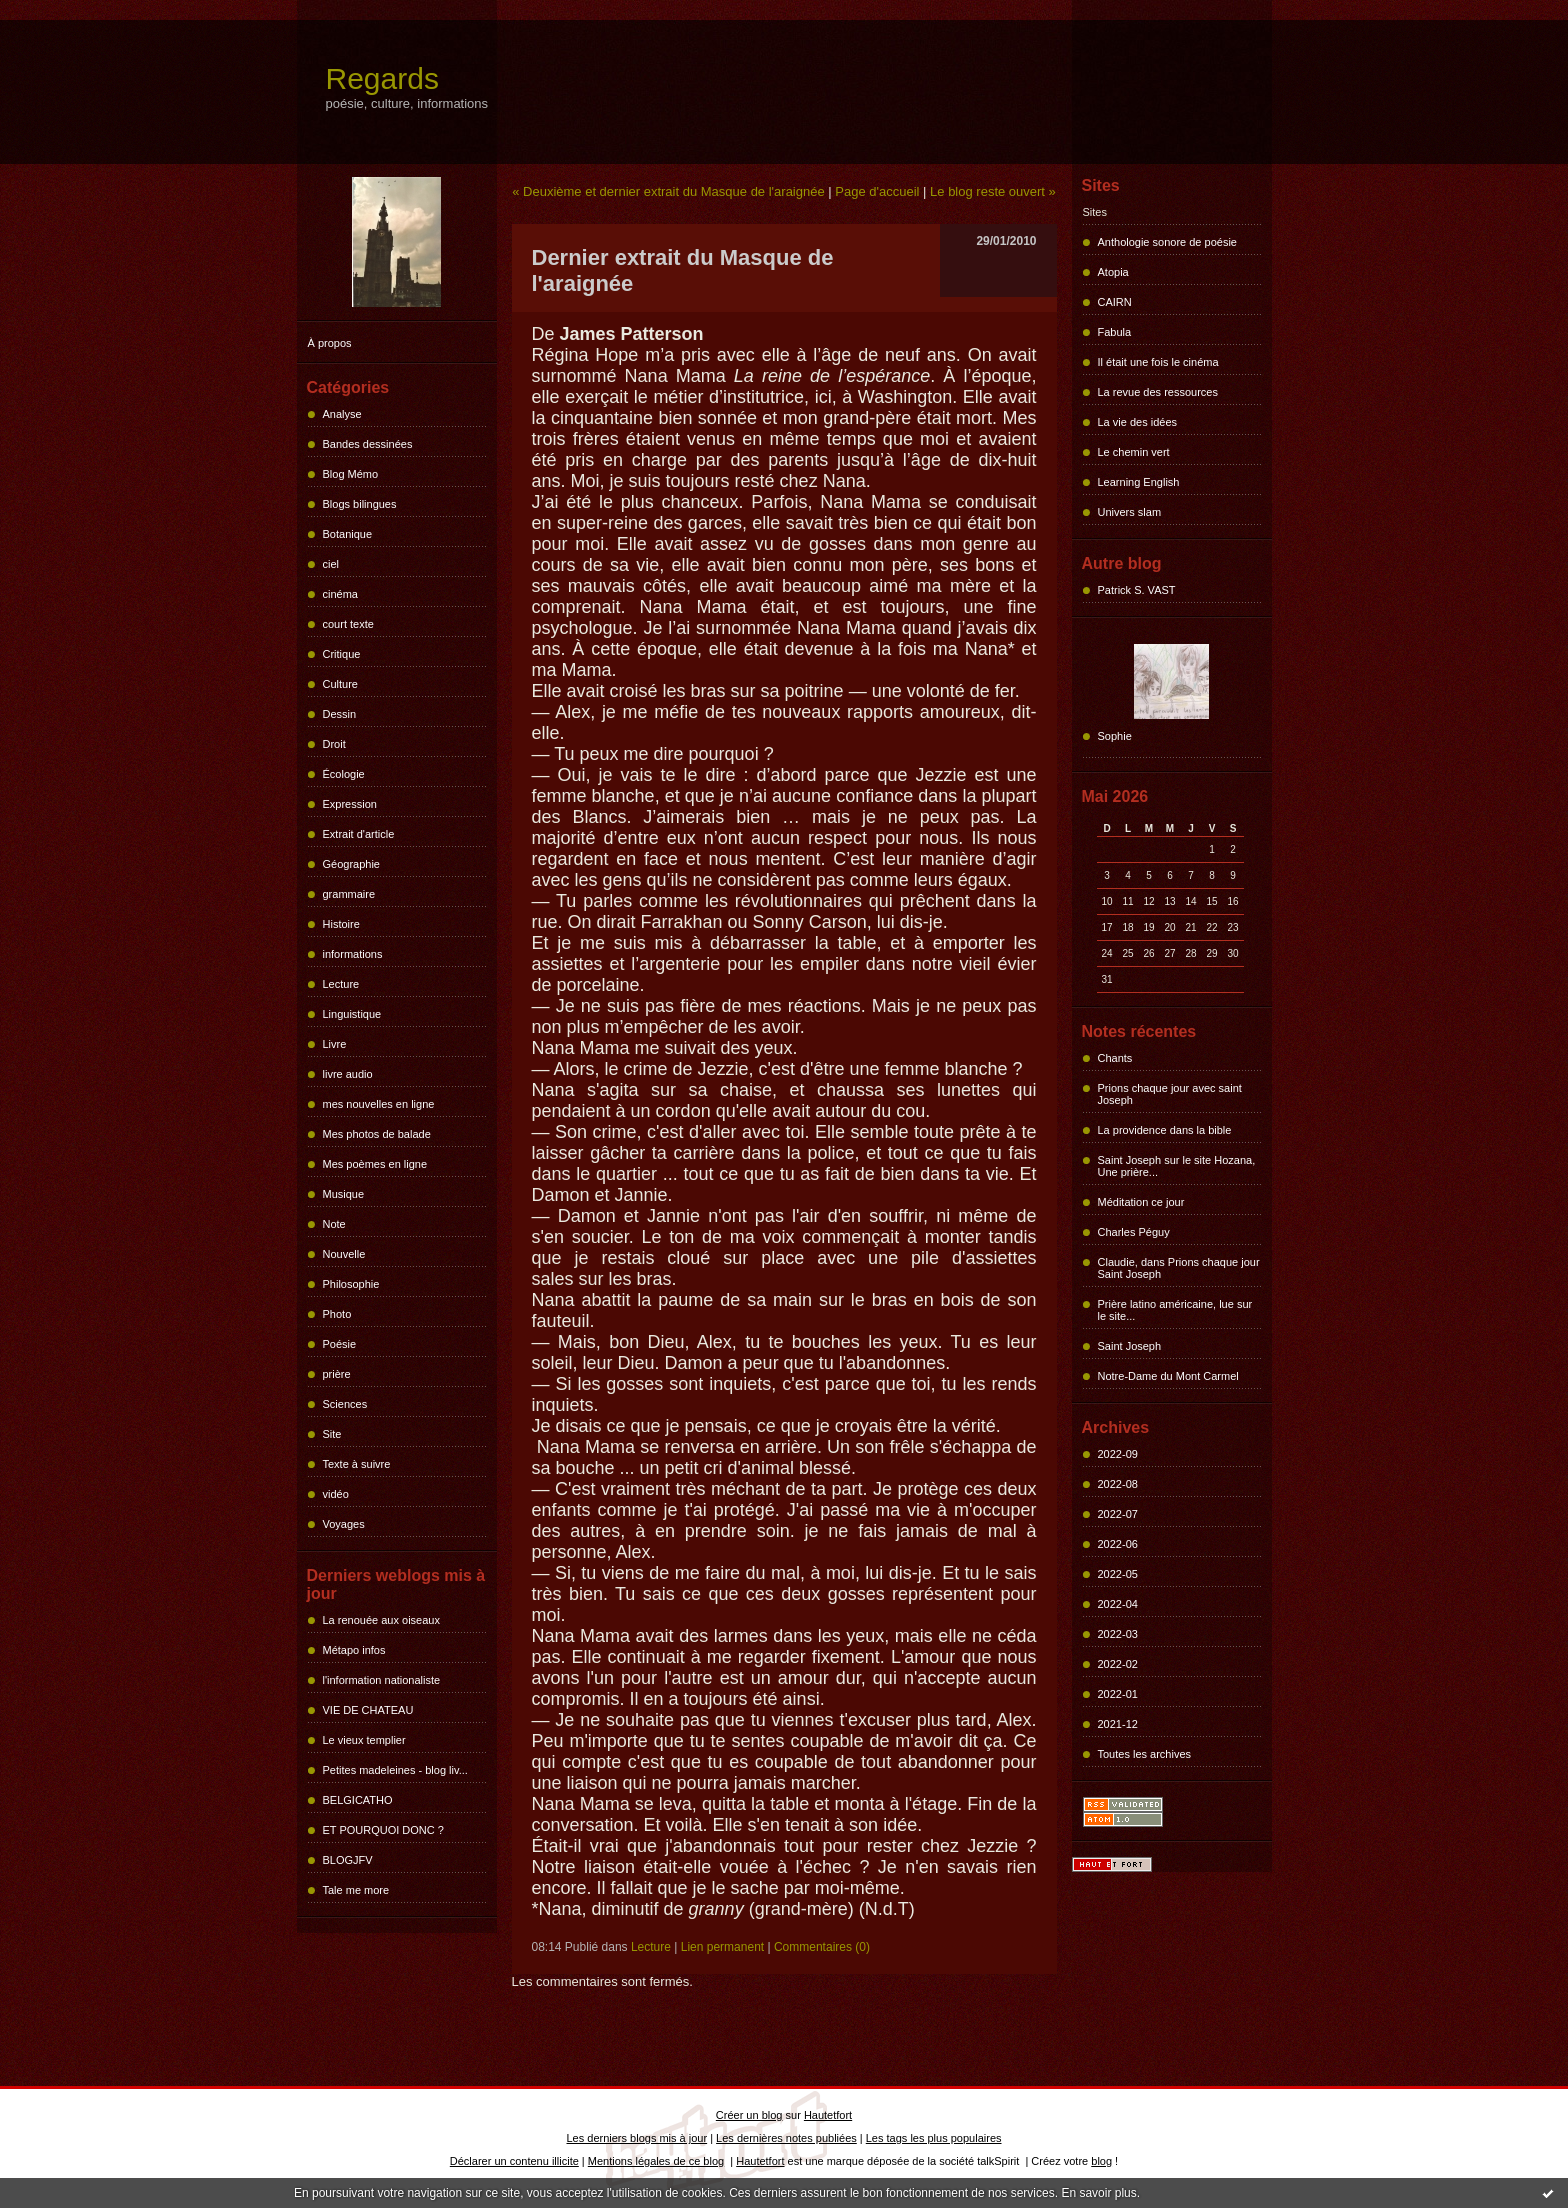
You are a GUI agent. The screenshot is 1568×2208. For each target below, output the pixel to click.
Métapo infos (354, 1650)
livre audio (348, 1074)
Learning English (1139, 482)
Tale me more (356, 1890)
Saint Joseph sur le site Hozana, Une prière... (1177, 1166)
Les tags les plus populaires (934, 2138)
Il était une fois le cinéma (1158, 362)
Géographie (352, 864)
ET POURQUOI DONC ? (383, 1830)
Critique (342, 654)
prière (337, 1374)
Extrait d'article (359, 834)
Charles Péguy (1134, 1232)
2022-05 (1118, 1574)
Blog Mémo (351, 474)
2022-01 (1118, 1694)
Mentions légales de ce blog (656, 2161)
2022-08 (1118, 1484)
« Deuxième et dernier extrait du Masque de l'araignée (668, 191)
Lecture (341, 984)
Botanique (348, 534)
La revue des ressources (1158, 392)
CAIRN (1115, 302)
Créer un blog (749, 2115)
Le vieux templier (364, 1740)
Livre (335, 1044)
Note (334, 1224)
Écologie (344, 774)
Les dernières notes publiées (786, 2138)
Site (332, 1434)
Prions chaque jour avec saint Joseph (1170, 1094)
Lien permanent (722, 1947)
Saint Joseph (1130, 1346)
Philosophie (351, 1284)
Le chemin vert (1134, 452)
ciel (331, 564)
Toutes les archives (1145, 1754)
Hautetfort (828, 2115)
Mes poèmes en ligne (375, 1164)
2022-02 (1118, 1664)
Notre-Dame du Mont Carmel (1168, 1376)
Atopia (1113, 272)
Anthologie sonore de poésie (1167, 242)
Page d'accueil (877, 191)
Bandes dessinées (368, 444)
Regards (382, 78)
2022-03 (1118, 1634)
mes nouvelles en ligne (379, 1104)
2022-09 (1118, 1454)
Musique (344, 1194)
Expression (350, 804)
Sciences (345, 1404)
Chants (1115, 1058)
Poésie (340, 1344)
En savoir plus (1098, 2193)
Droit (334, 744)
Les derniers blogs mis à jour (637, 2138)
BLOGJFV (348, 1860)
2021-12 (1118, 1724)
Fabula (1115, 332)
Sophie (1115, 736)
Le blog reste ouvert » (993, 191)
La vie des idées (1138, 422)
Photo (337, 1314)
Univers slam (1130, 512)
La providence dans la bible (1165, 1130)
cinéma (340, 594)
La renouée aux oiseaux (381, 1620)
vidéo (336, 1494)
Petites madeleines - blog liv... (395, 1770)
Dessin (340, 714)
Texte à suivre (357, 1464)
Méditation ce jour (1141, 1202)
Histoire (341, 924)
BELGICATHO (358, 1800)
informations (353, 954)
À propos (330, 343)
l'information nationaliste (382, 1680)
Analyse (342, 414)
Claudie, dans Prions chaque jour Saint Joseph (1179, 1268)
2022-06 (1118, 1544)
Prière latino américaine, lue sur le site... (1175, 1310)
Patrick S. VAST (1137, 590)
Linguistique (352, 1014)
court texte (348, 624)
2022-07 (1118, 1514)
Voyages (344, 1524)
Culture (340, 684)
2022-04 (1118, 1604)
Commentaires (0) (822, 1947)
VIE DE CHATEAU (368, 1710)
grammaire (349, 894)
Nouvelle (344, 1254)
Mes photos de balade (377, 1134)
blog (1101, 2161)
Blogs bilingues (360, 504)
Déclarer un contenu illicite (514, 2161)
